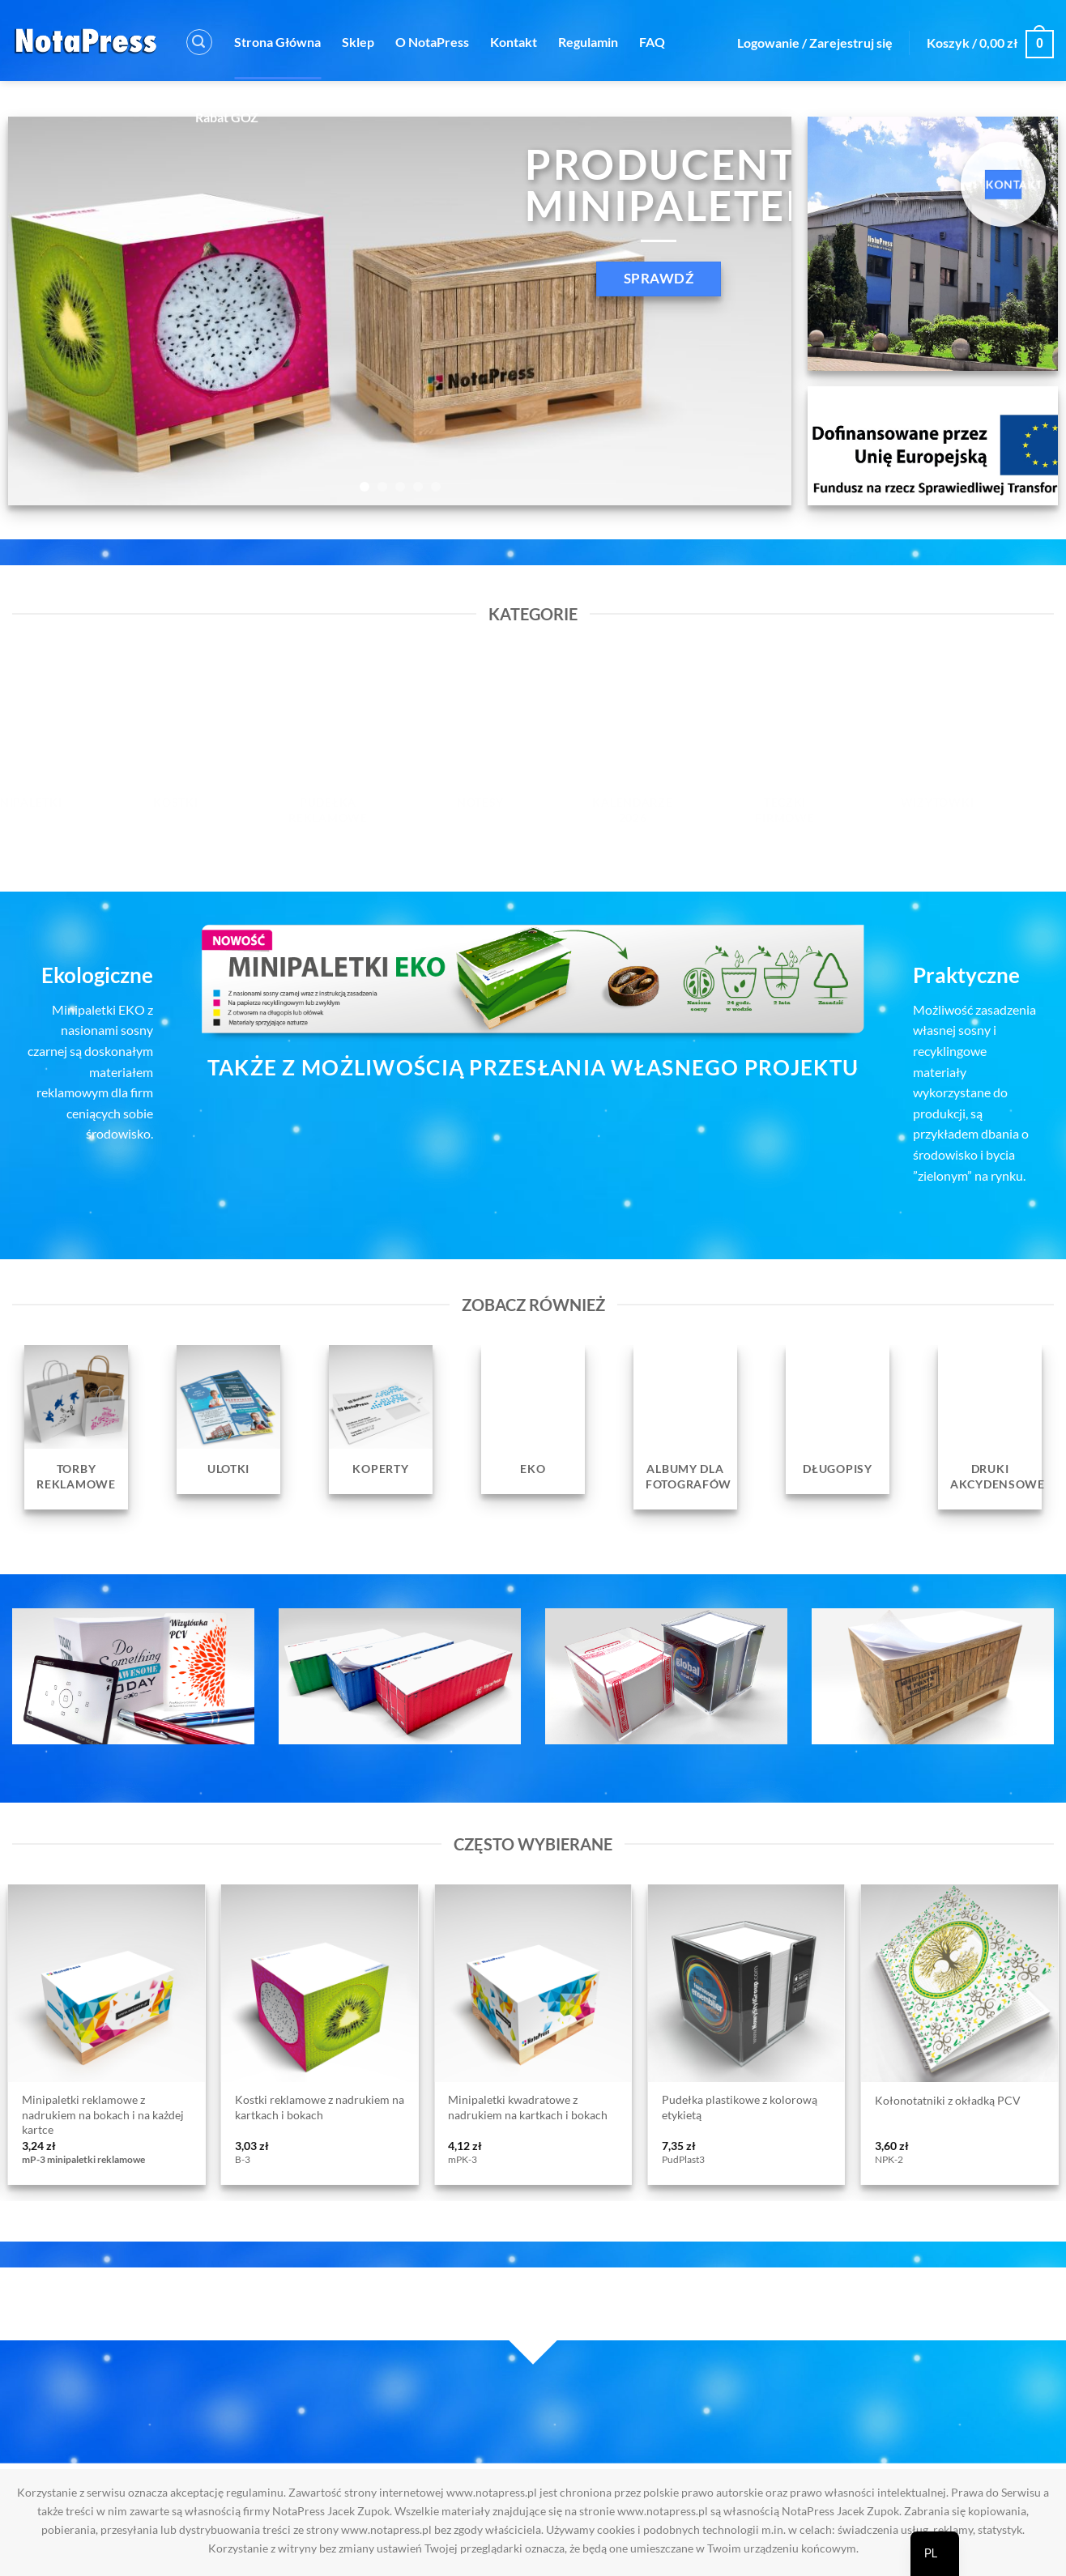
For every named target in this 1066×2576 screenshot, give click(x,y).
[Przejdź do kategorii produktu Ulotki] (228, 1420)
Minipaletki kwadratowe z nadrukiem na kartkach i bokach (528, 2107)
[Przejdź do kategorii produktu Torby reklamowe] (76, 1427)
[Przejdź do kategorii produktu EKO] (533, 1420)
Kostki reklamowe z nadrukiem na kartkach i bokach (319, 2107)
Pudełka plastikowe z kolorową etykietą (739, 2107)
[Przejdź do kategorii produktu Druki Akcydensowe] (990, 1427)
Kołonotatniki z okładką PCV (948, 2100)
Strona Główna (277, 41)
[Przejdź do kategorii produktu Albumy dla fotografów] (685, 1427)
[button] (199, 42)
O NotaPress (432, 41)
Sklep (358, 41)
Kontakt (513, 41)
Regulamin (588, 41)
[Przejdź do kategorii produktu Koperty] (381, 1420)
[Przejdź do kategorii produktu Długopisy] (837, 1420)
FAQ (652, 41)
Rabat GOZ (226, 117)
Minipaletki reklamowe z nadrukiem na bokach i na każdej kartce (103, 2114)
